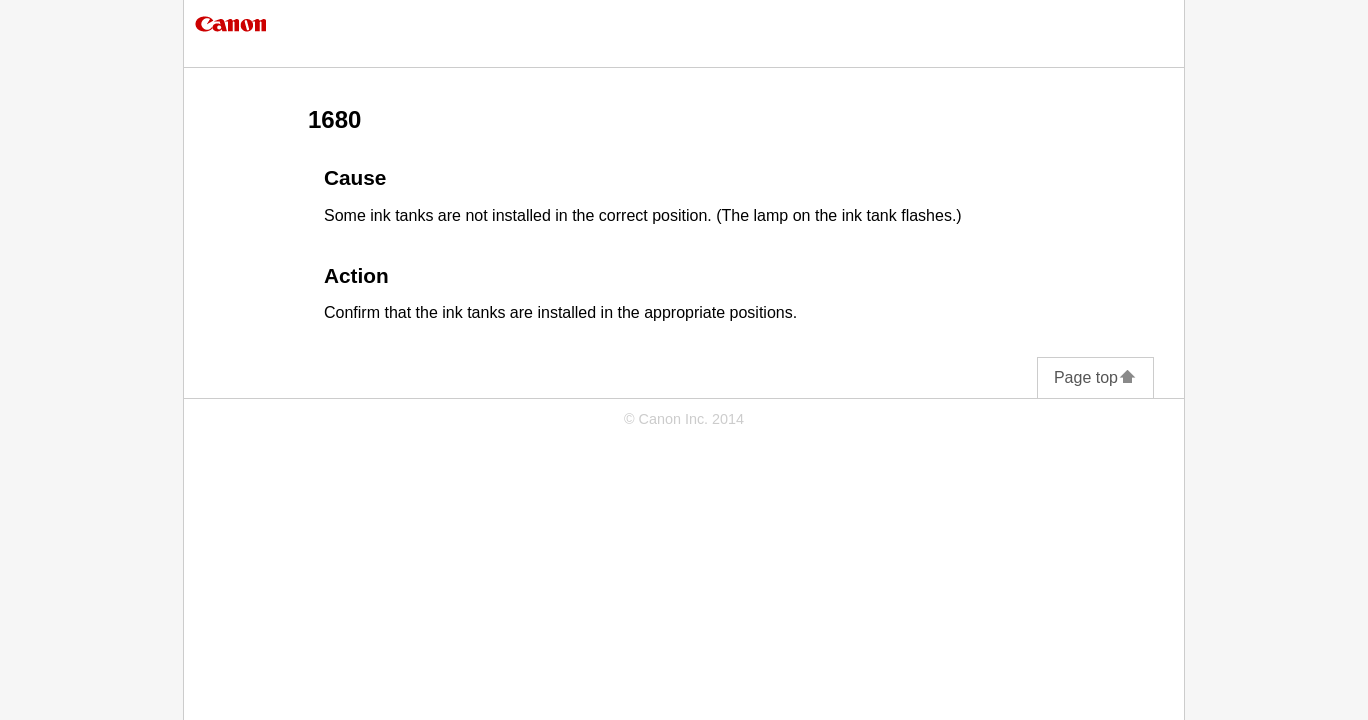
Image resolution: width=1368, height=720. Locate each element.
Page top (1095, 377)
